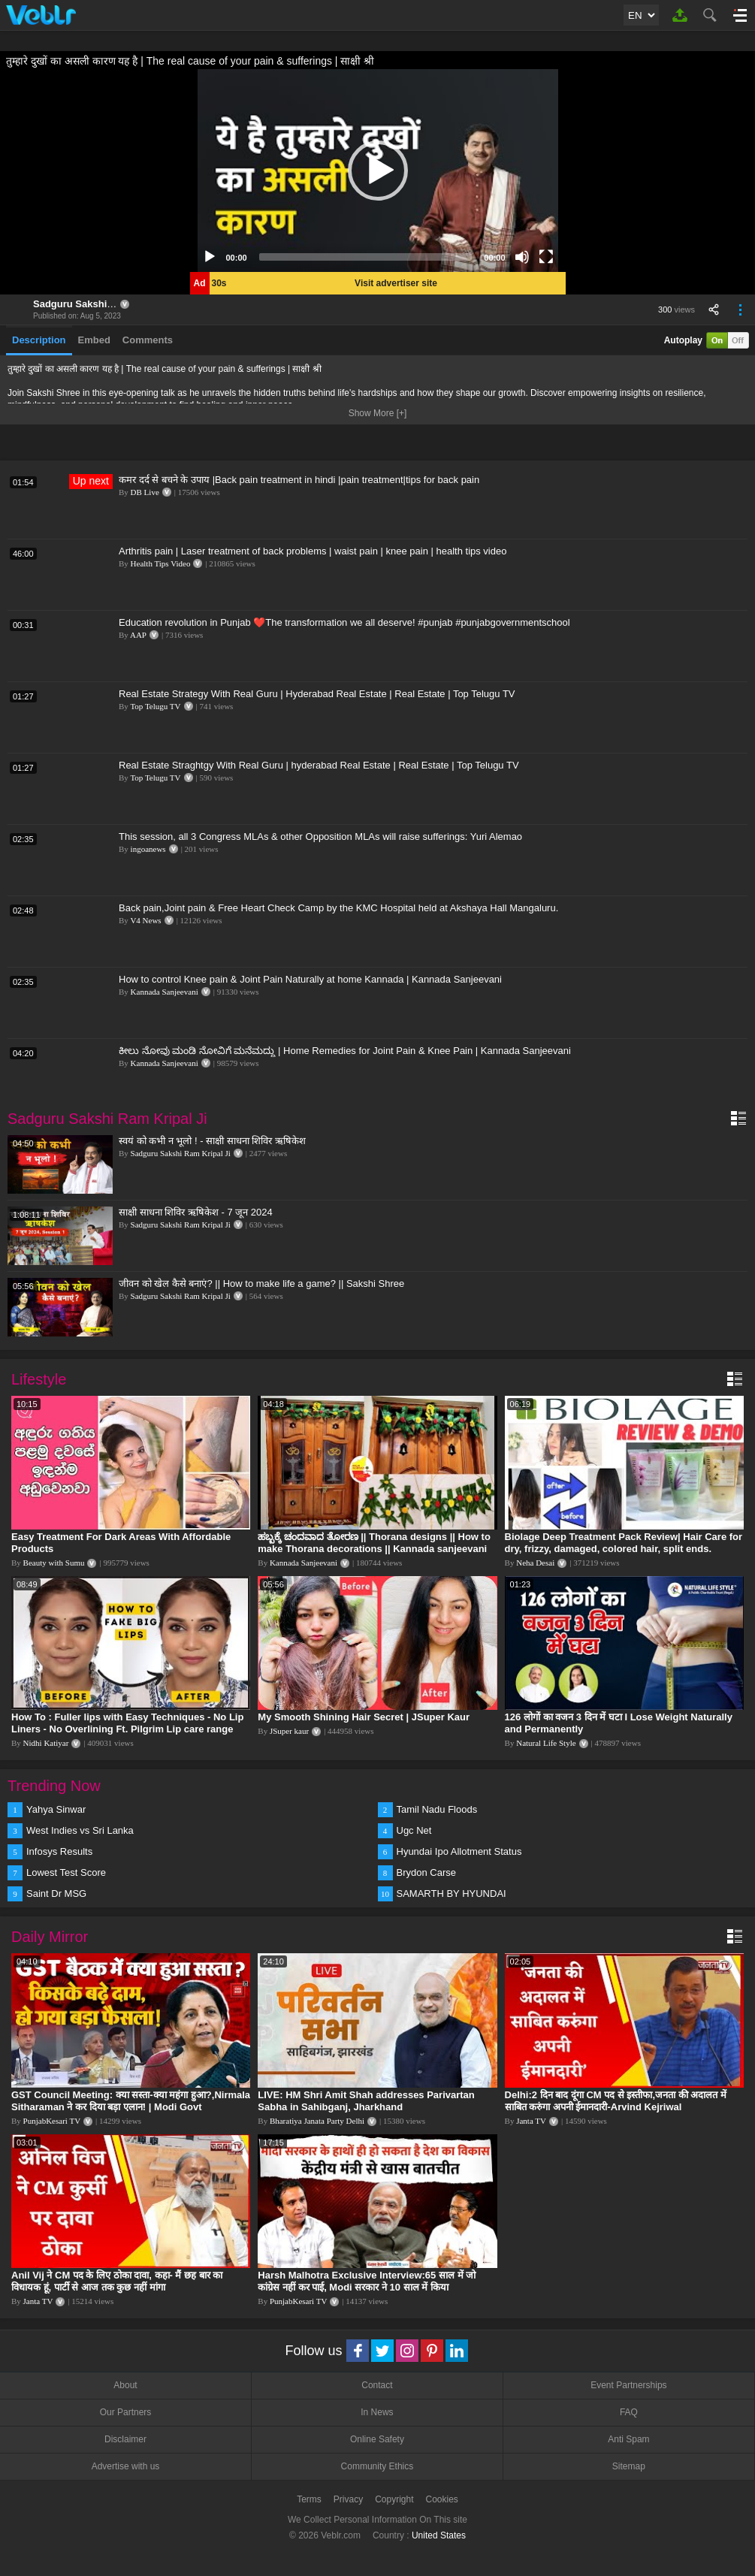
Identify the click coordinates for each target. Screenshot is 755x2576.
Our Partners (126, 2412)
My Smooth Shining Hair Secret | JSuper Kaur (364, 1717)
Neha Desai (535, 1562)
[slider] (366, 257)
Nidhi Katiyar (46, 1742)
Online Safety (377, 2439)
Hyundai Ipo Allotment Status (459, 1851)
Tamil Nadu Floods (437, 1809)
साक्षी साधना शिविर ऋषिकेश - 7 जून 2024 (196, 1212)
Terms (309, 2499)
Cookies (442, 2499)
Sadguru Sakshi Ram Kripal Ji (102, 304)
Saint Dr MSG (56, 1893)
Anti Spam (628, 2439)
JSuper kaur (289, 1730)
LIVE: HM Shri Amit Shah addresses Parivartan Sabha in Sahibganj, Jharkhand (366, 2100)
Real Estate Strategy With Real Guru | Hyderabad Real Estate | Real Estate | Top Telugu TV (317, 693)
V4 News (145, 920)
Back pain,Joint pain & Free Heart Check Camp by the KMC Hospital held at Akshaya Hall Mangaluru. (338, 908)
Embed (94, 340)
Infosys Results (59, 1851)
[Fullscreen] (546, 256)
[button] (378, 170)
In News (377, 2412)
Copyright (394, 2499)
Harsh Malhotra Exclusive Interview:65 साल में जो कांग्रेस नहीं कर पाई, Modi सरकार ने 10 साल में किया (367, 2281)
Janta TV (531, 2120)
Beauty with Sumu (54, 1562)
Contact (376, 2385)
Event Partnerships (628, 2385)
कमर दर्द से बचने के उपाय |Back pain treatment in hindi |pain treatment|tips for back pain (299, 479)
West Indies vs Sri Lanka (80, 1830)
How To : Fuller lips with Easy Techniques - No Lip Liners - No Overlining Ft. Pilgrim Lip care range (127, 1723)
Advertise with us (126, 2466)
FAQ (629, 2412)
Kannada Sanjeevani (164, 991)
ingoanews (148, 848)
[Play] (209, 256)
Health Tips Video (161, 563)
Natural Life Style (545, 1742)
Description (39, 340)
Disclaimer (125, 2439)
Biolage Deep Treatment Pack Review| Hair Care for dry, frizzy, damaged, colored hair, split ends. (623, 1542)
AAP (138, 634)
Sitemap (628, 2466)
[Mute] (522, 256)
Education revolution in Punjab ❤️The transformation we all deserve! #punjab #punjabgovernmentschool (344, 622)
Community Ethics (377, 2466)
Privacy (348, 2499)
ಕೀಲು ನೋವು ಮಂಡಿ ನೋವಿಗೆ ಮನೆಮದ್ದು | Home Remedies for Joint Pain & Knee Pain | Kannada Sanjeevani (345, 1050)
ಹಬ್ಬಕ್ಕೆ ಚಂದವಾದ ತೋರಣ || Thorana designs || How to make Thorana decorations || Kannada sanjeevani (374, 1542)
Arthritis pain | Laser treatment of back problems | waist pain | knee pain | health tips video (312, 551)
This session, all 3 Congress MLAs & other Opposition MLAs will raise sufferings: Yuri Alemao (320, 836)
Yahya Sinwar (56, 1809)
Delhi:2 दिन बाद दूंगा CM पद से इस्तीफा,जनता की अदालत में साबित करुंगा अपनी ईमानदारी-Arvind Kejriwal (615, 2100)
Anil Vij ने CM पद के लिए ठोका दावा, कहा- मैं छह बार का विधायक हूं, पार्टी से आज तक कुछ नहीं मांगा (116, 2281)
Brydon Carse (426, 1872)
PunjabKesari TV (51, 2120)
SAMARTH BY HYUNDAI (451, 1893)
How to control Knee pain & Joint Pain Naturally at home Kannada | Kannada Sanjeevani (310, 979)
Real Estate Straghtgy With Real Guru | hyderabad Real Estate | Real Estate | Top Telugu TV (319, 765)
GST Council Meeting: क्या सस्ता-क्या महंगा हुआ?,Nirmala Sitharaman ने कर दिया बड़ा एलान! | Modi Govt (130, 2100)
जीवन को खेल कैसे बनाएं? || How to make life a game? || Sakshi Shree (261, 1283)
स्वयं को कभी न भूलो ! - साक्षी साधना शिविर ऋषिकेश (212, 1140)
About (125, 2385)
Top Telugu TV (155, 706)
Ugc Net (414, 1830)
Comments (147, 340)
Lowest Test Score (66, 1872)
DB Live (145, 492)
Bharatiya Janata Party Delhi (317, 2120)
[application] (378, 170)
